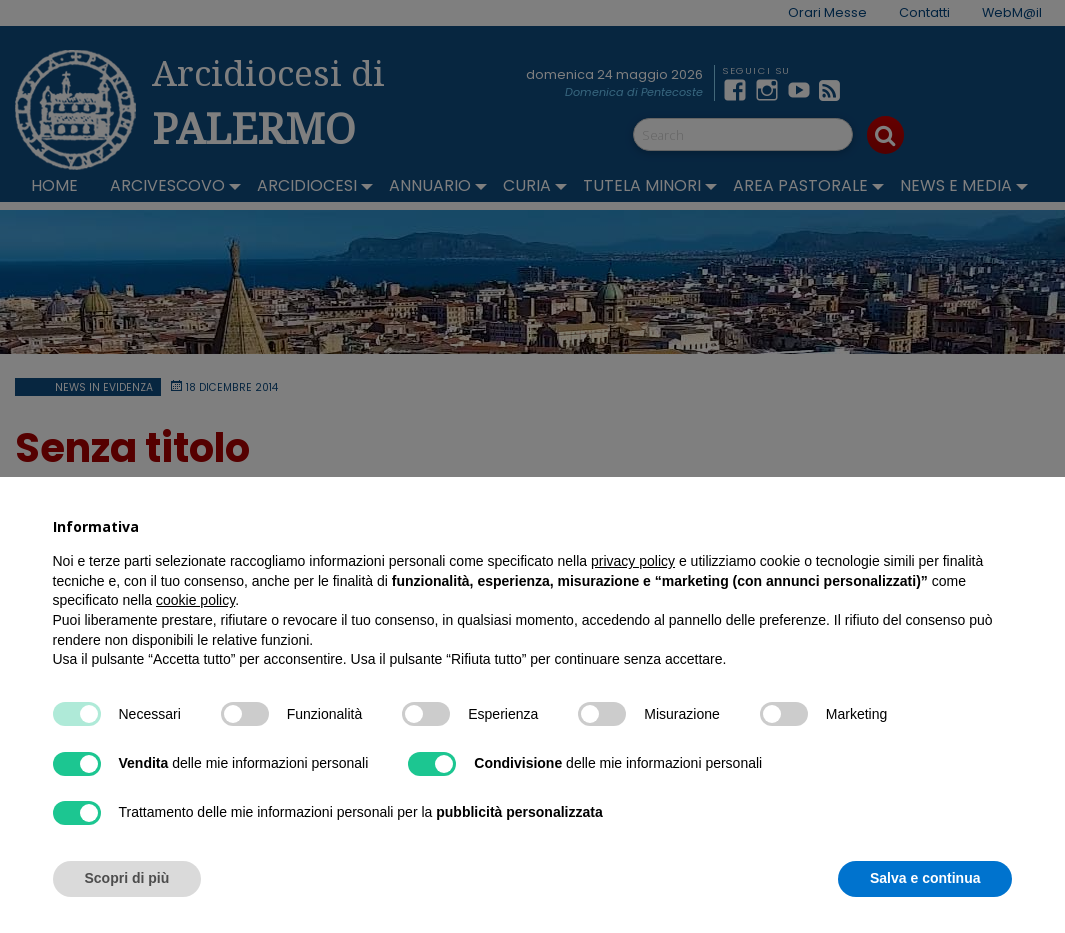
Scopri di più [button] (127, 878)
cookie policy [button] (195, 600)
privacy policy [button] (633, 561)
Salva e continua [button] (925, 878)
